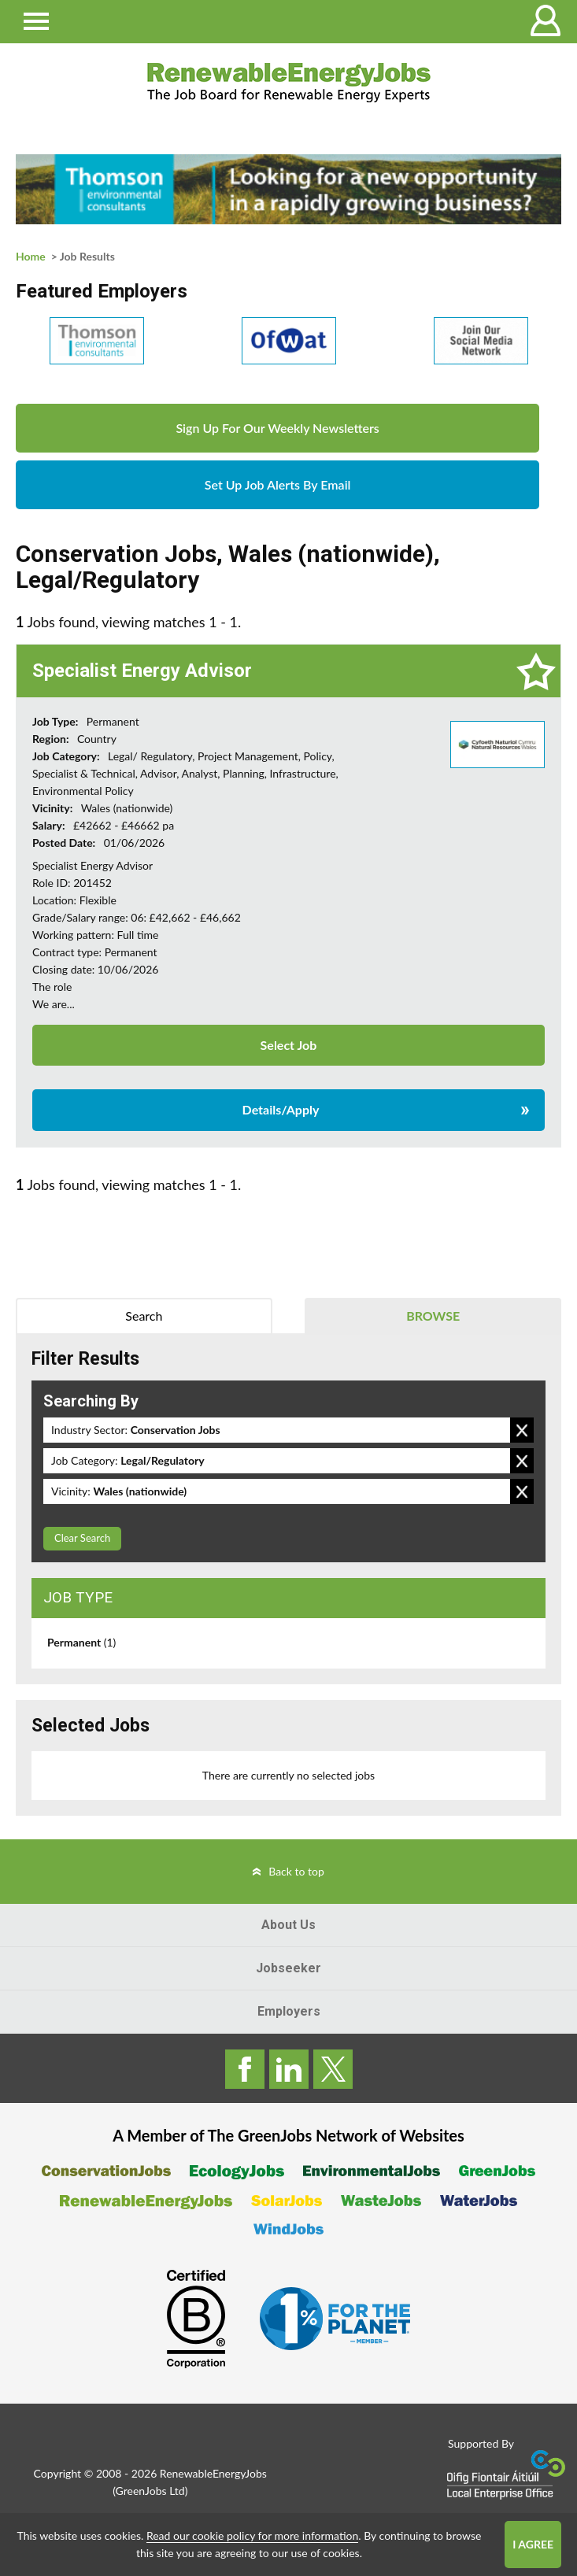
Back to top (296, 1871)
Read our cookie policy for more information (252, 2535)
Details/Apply (281, 1109)
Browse (433, 1315)
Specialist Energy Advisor (142, 671)
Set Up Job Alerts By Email (278, 484)
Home (31, 256)
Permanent (81, 1642)
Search (143, 1315)
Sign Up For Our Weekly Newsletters (277, 427)
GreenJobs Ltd (150, 2490)
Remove (522, 1430)
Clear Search (82, 1538)
